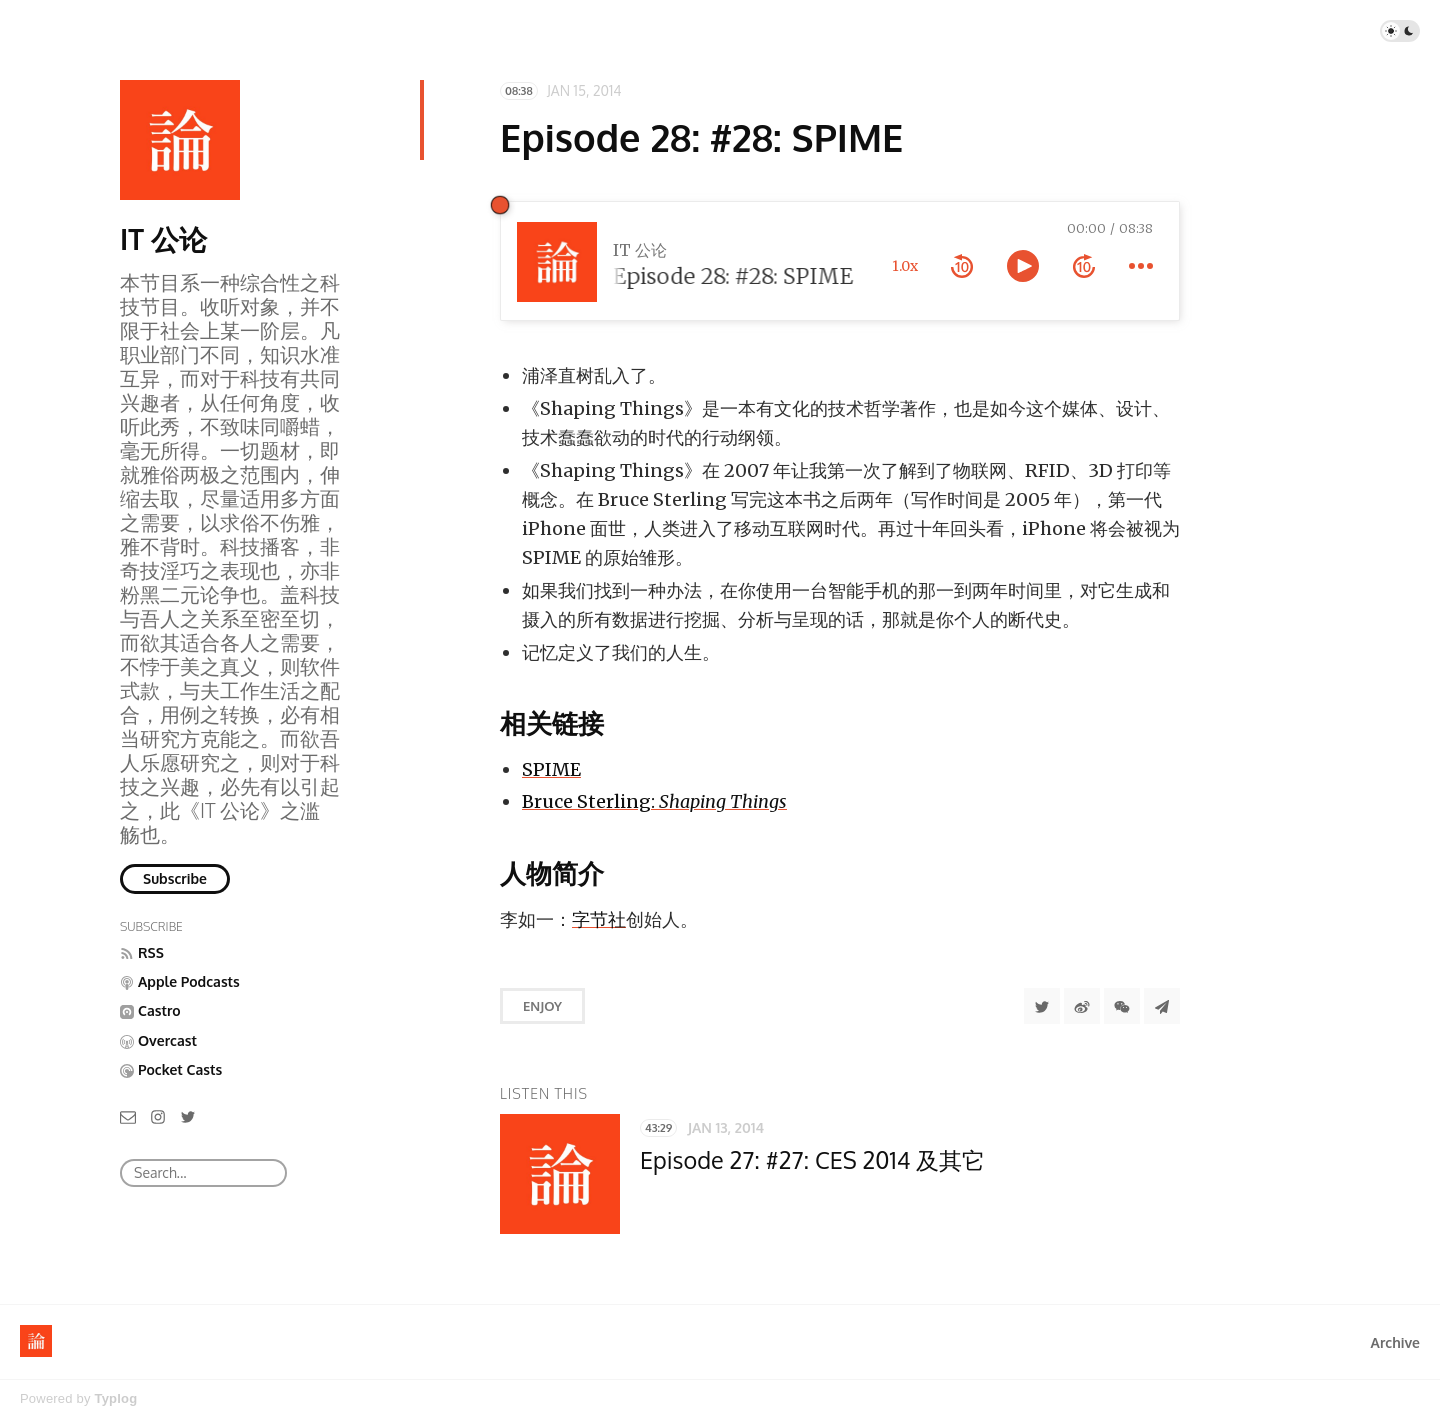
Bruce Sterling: (654, 801)
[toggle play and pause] (1023, 266)
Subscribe (175, 878)
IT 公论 (163, 239)
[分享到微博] (1082, 1006)
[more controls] (1141, 266)
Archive (1395, 1342)
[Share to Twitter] (1042, 1006)
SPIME (551, 769)
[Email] (128, 1115)
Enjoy (542, 1006)
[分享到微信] (1122, 1006)
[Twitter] (188, 1115)
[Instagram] (158, 1115)
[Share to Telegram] (1162, 1006)
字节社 (599, 919)
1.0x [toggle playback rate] (905, 266)
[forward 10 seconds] (1084, 266)
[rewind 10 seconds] (962, 266)
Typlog (115, 1398)
